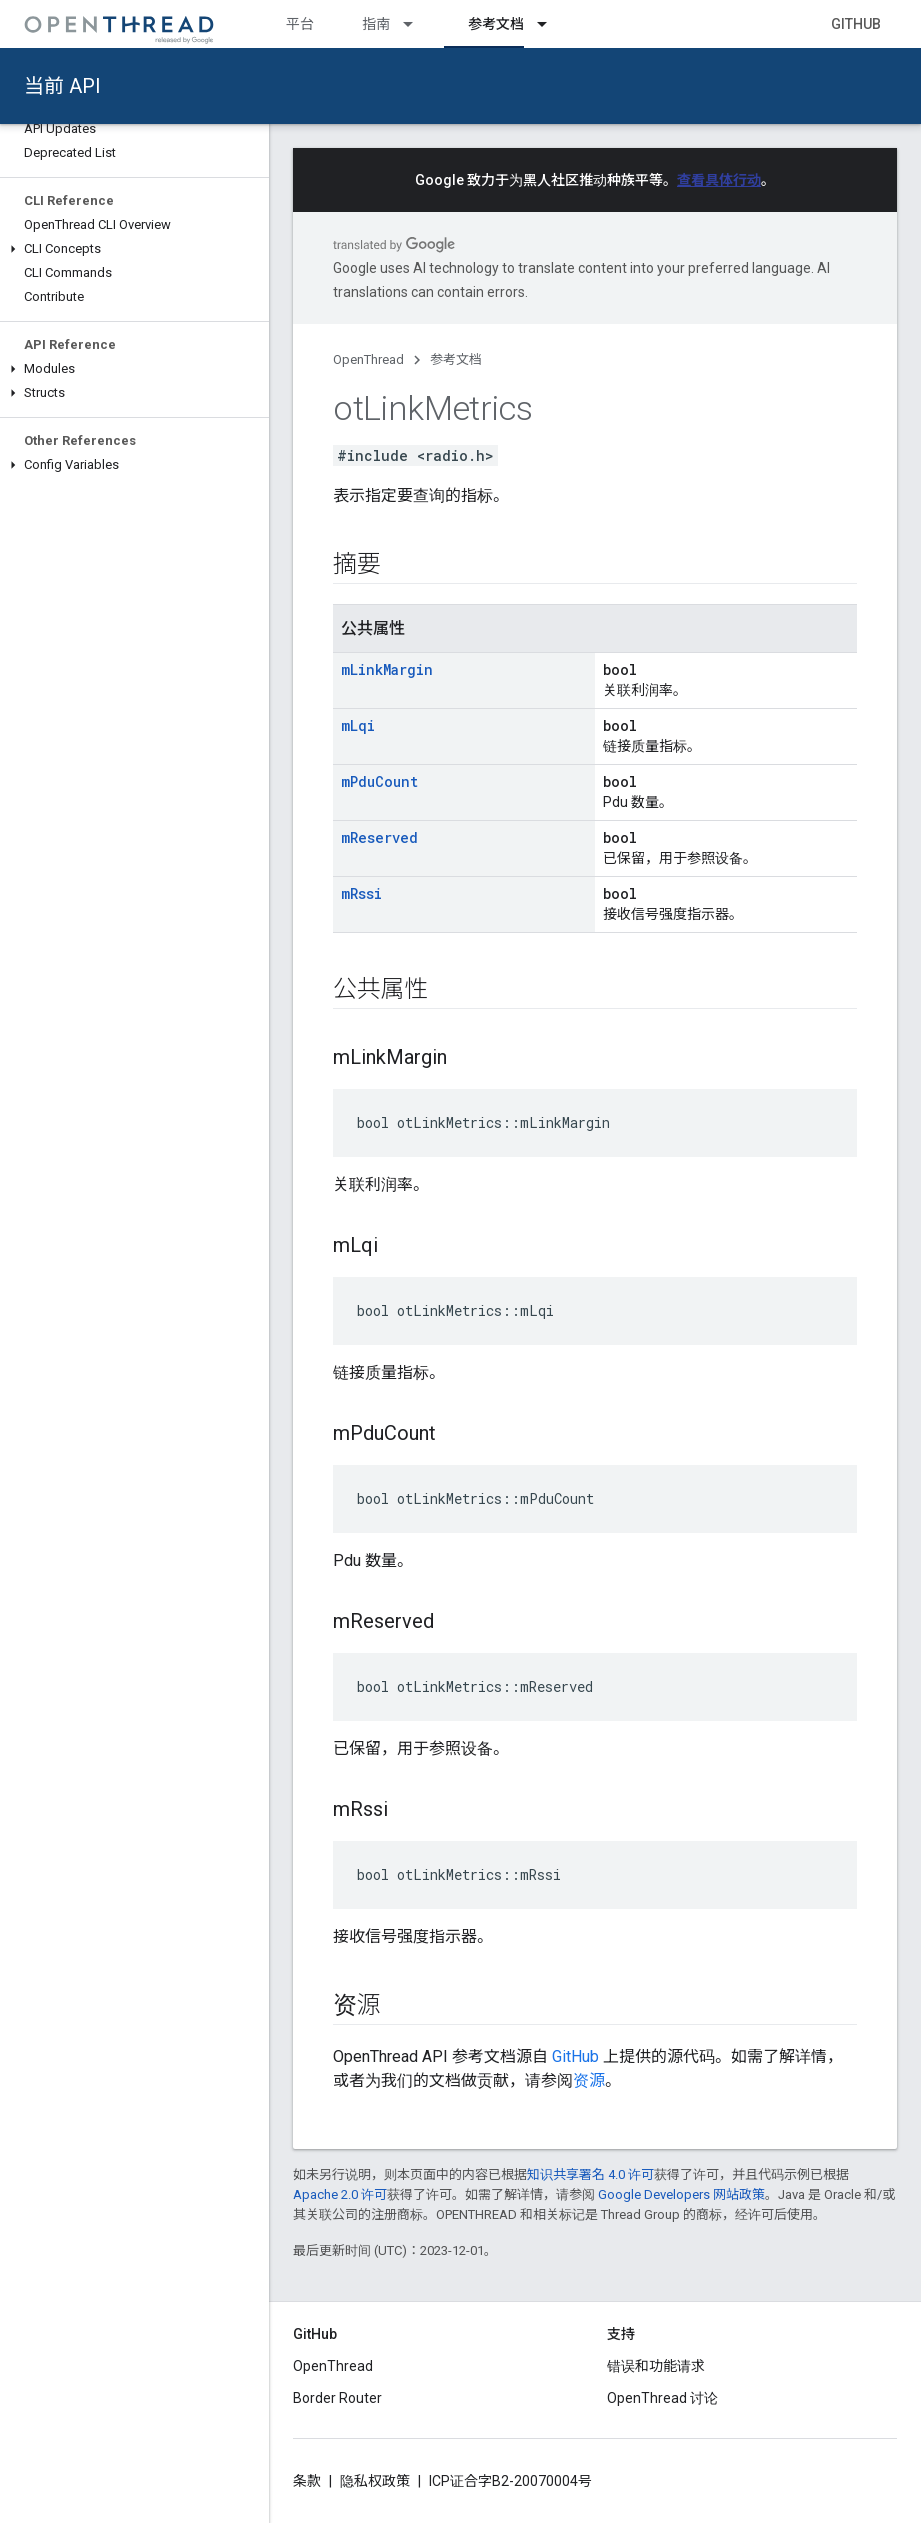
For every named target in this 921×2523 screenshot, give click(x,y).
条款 (307, 2481)
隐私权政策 (375, 2481)
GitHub (856, 24)
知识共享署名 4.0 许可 (590, 2174)
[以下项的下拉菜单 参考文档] (551, 24)
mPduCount (379, 781)
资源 (589, 2080)
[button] (134, 249)
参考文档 (456, 359)
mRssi (361, 893)
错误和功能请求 (656, 2366)
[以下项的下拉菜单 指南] (417, 24)
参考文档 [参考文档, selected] (496, 24)
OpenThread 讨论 (662, 2398)
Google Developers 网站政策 (681, 2194)
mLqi (358, 725)
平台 (300, 24)
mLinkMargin (387, 669)
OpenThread (368, 359)
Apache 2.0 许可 (340, 2194)
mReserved (379, 837)
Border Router (337, 2398)
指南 (376, 24)
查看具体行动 (719, 180)
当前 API (62, 86)
